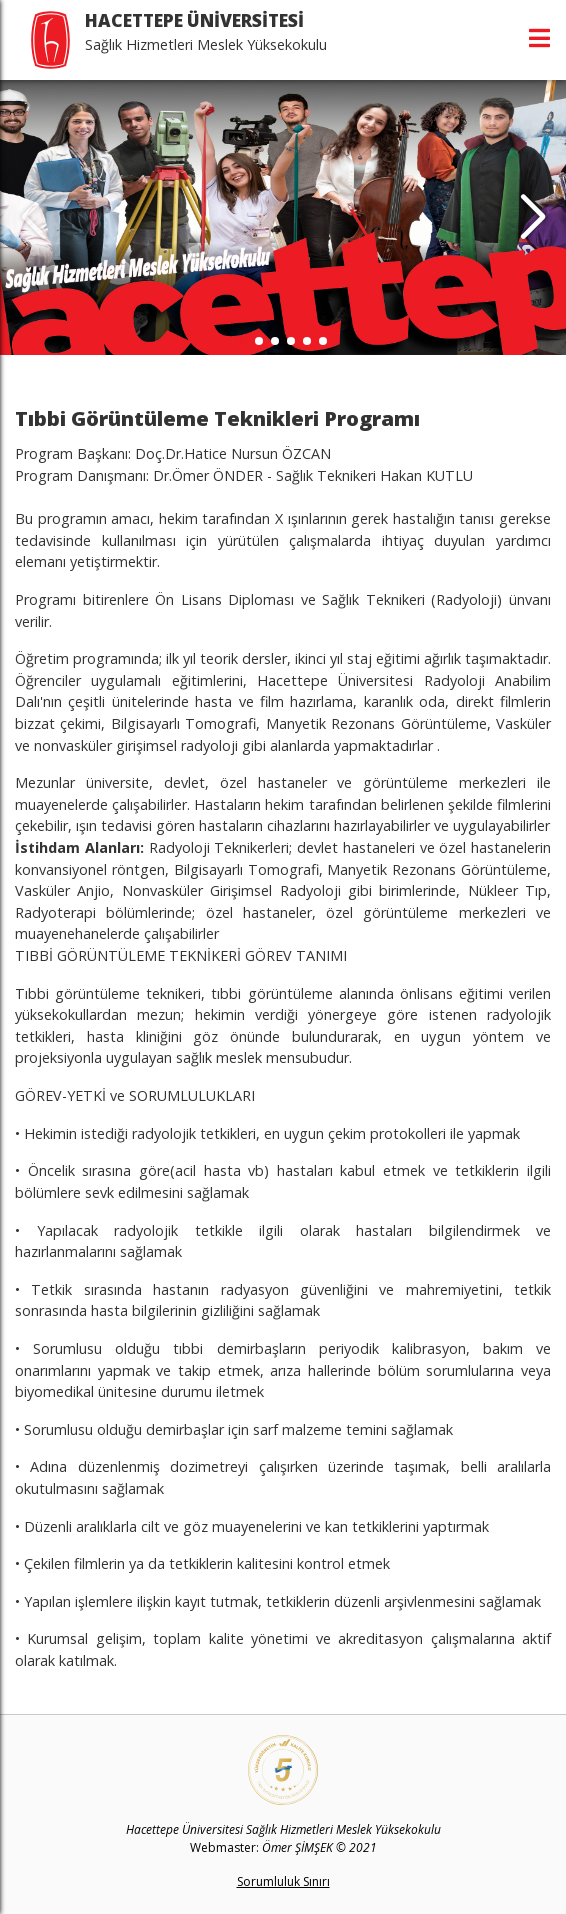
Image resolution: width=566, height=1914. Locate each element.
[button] (532, 218)
